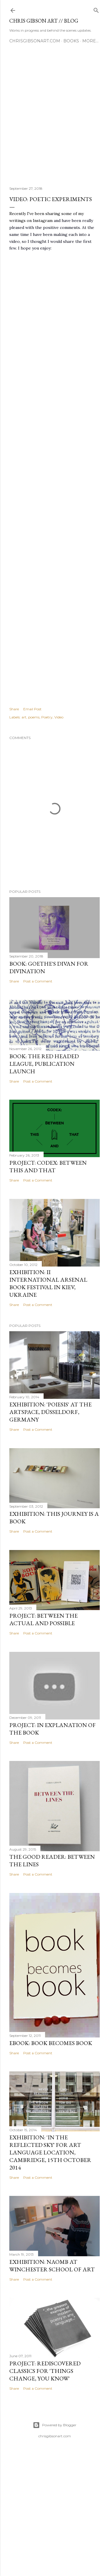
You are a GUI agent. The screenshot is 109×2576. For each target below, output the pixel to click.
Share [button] (14, 709)
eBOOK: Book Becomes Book (50, 2043)
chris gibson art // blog (43, 20)
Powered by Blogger (54, 2425)
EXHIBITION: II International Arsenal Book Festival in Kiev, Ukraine (48, 1283)
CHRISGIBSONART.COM (34, 41)
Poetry (47, 717)
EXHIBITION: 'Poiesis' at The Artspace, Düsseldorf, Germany (50, 1412)
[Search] (96, 9)
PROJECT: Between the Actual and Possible (43, 1619)
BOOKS (71, 41)
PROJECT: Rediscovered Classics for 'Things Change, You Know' (45, 2371)
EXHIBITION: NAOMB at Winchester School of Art (52, 2265)
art (24, 717)
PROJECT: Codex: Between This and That (48, 1166)
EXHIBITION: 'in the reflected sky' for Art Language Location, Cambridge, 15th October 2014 (50, 2152)
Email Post (32, 709)
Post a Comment (37, 981)
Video (58, 717)
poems (34, 717)
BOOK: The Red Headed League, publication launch (44, 1063)
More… (90, 41)
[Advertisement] (54, 117)
